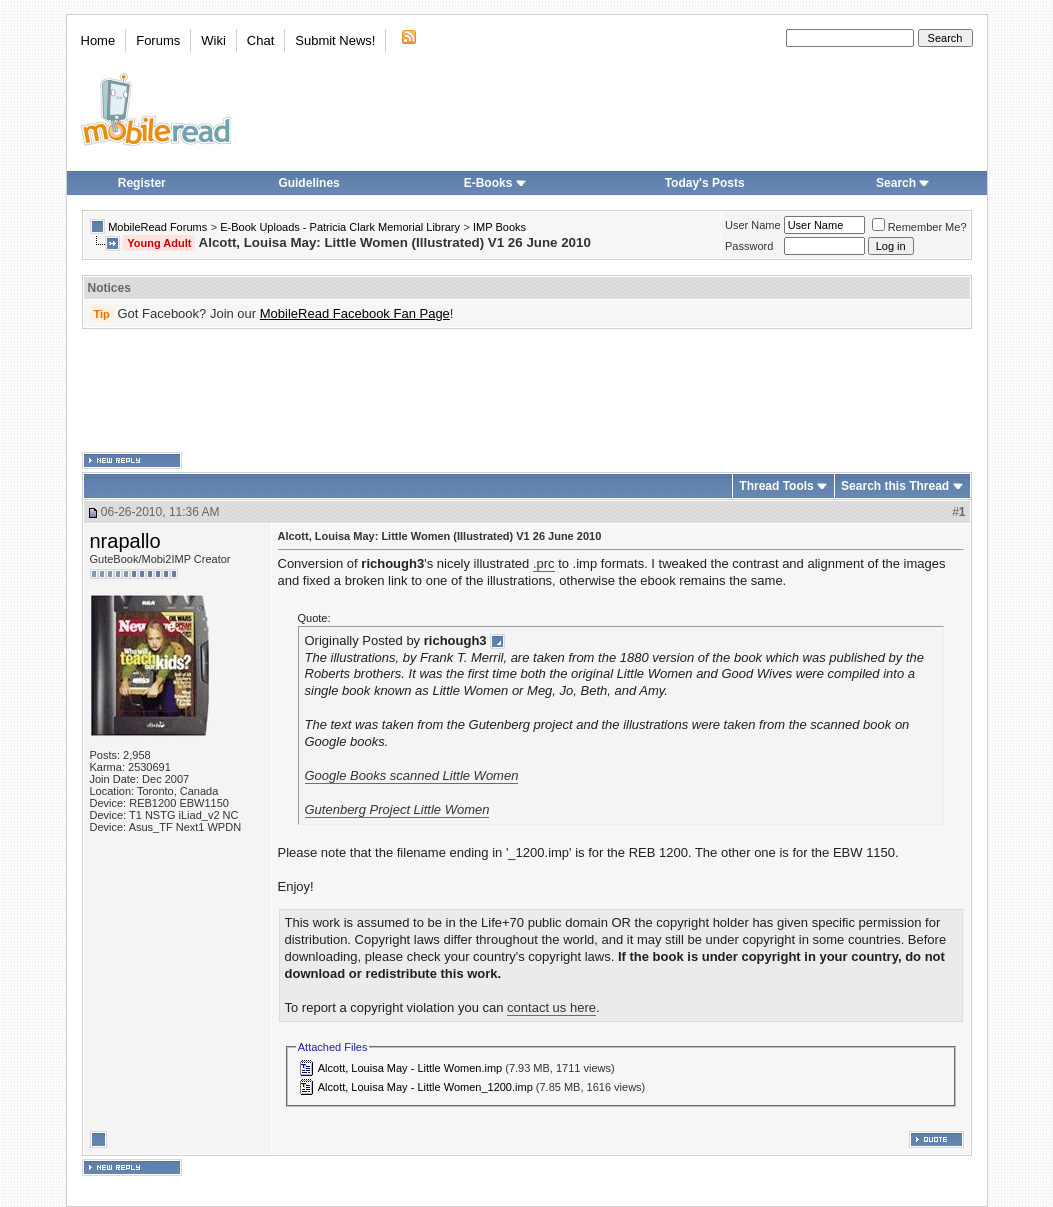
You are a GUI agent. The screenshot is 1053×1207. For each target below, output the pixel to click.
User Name (753, 225)
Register (142, 183)
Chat (260, 40)
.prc (544, 563)
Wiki (213, 40)
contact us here (551, 1007)
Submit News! (335, 40)
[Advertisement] (527, 391)
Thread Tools (776, 486)
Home (98, 40)
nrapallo (125, 541)
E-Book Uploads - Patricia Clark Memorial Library (340, 227)
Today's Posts (705, 183)
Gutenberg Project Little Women (397, 809)
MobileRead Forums (157, 227)
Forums (158, 40)
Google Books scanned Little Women (412, 775)
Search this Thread (895, 486)
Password (749, 246)
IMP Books (499, 227)
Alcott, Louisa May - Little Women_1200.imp (425, 1087)
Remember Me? (919, 227)
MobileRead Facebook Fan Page (355, 313)
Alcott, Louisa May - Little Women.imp (410, 1068)
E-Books (495, 183)
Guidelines (308, 183)
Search (903, 183)
